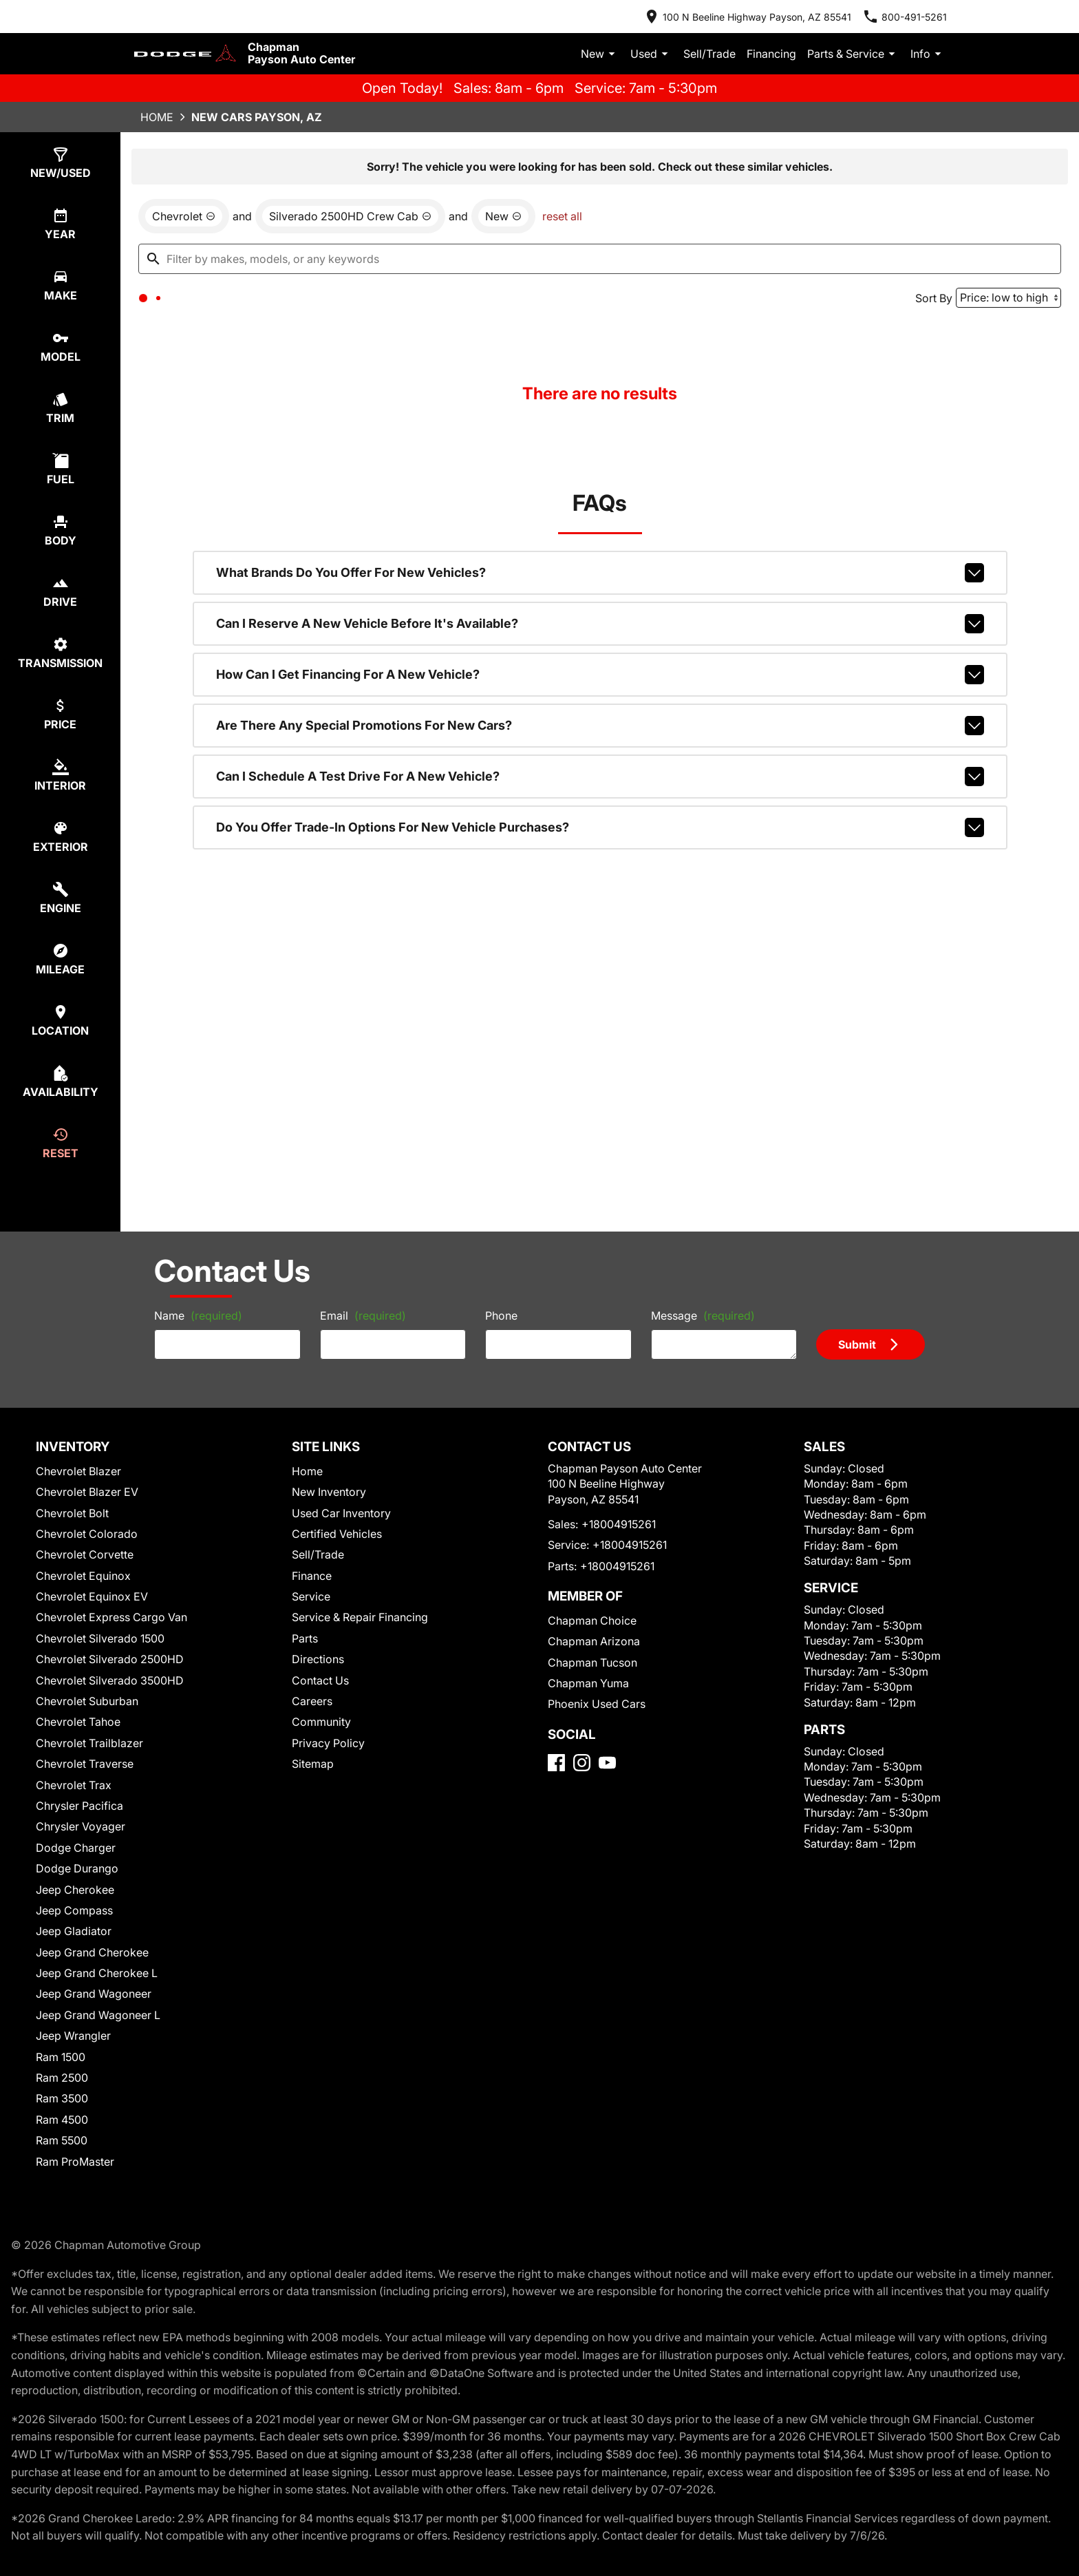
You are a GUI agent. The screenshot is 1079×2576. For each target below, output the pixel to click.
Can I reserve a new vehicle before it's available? (600, 648)
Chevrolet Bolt (74, 1522)
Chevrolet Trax (74, 1793)
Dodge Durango (76, 1877)
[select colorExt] (66, 824)
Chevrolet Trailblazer (88, 1751)
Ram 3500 (64, 2107)
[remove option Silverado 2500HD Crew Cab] (335, 221)
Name (165, 1318)
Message (711, 1312)
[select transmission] (66, 644)
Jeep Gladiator (73, 1940)
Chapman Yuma (583, 1710)
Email (345, 1318)
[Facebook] (556, 1808)
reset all (529, 220)
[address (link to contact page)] (776, 14)
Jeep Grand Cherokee (88, 1961)
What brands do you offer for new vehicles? (600, 600)
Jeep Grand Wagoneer (89, 2003)
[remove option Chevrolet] (186, 221)
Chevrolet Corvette (83, 1564)
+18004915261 (610, 1550)
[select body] (66, 524)
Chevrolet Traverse (83, 1773)
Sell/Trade (728, 42)
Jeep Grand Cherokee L (93, 1981)
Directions (318, 1668)
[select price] (66, 704)
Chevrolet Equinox (83, 1584)
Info (929, 42)
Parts (306, 1647)
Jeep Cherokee (73, 1898)
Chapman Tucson (586, 1689)
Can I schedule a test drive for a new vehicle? (600, 793)
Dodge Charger (75, 1856)
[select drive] (66, 584)
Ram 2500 (64, 2086)
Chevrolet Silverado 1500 (97, 1647)
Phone (501, 1318)
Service (311, 1605)
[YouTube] (607, 1808)
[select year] (66, 225)
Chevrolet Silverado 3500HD (106, 1689)
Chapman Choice (586, 1647)
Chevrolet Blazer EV (87, 1500)
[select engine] (66, 884)
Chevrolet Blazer (78, 1480)
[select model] (66, 344)
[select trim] (66, 404)
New (627, 42)
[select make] (66, 285)
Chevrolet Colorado (85, 1542)
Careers (311, 1709)
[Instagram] (581, 1808)
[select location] (66, 1003)
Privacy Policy (327, 1751)
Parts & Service (859, 42)
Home (143, 112)
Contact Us (319, 1689)
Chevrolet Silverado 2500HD (106, 1668)
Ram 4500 (64, 2128)
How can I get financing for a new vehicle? (600, 696)
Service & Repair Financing (356, 1626)
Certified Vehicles (334, 1542)
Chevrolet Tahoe (77, 1731)
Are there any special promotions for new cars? (600, 744)
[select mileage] (66, 943)
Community (321, 1731)
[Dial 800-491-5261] (917, 14)
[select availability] (66, 1063)
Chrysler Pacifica (79, 1814)
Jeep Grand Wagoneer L (94, 2023)
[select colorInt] (66, 764)
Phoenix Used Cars (590, 1731)
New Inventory (328, 1500)
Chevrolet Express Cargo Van (106, 1626)
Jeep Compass (72, 1919)
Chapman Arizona (588, 1668)
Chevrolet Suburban (85, 1709)
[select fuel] (66, 464)
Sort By (926, 306)
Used (675, 42)
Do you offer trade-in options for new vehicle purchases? (600, 841)
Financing (784, 42)
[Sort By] (1001, 306)
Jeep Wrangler (73, 2045)
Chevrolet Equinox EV (91, 1605)
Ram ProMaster (76, 2170)
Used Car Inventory (338, 1522)
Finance (312, 1584)
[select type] (66, 165)
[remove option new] (474, 221)
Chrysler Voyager (79, 1835)
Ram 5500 (64, 2149)
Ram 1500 (64, 2065)
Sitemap (312, 1773)
